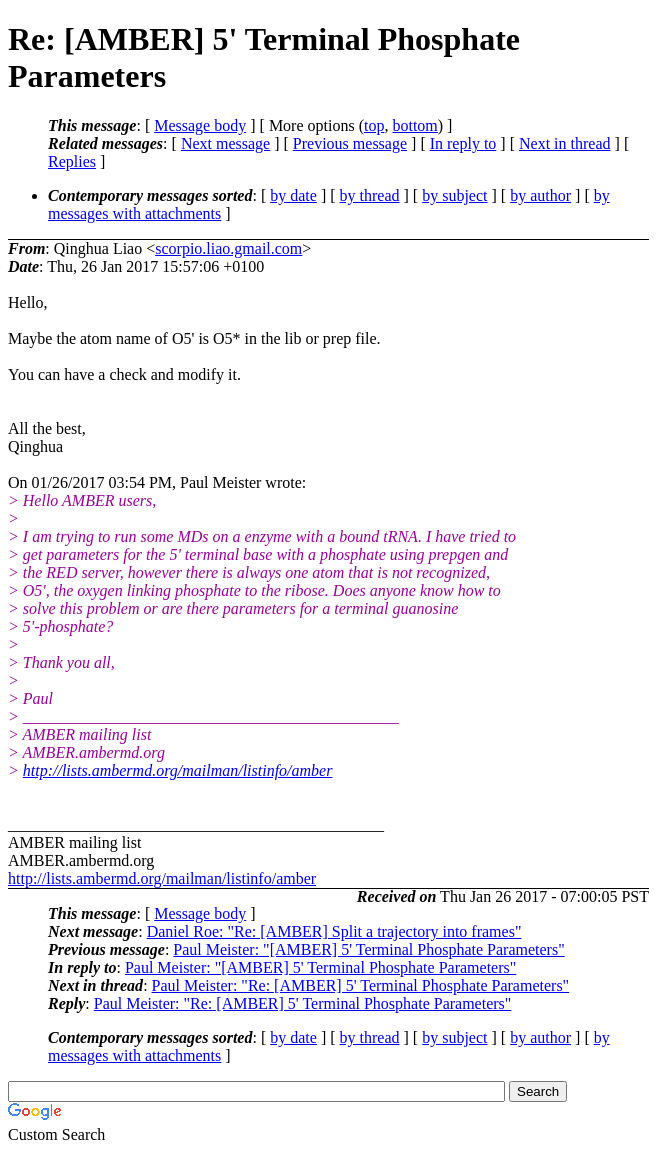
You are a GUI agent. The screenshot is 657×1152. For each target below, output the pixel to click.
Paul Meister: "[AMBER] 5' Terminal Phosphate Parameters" (368, 949)
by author (540, 195)
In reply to (463, 143)
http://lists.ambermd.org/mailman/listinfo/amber (178, 770)
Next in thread (565, 143)
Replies (72, 161)
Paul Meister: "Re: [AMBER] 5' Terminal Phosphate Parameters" (361, 985)
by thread (370, 195)
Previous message (350, 143)
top (374, 125)
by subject (454, 195)
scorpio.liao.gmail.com (228, 248)
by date (293, 195)
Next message (225, 143)
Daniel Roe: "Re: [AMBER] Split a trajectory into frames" (334, 931)
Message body (200, 125)
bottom (414, 125)
